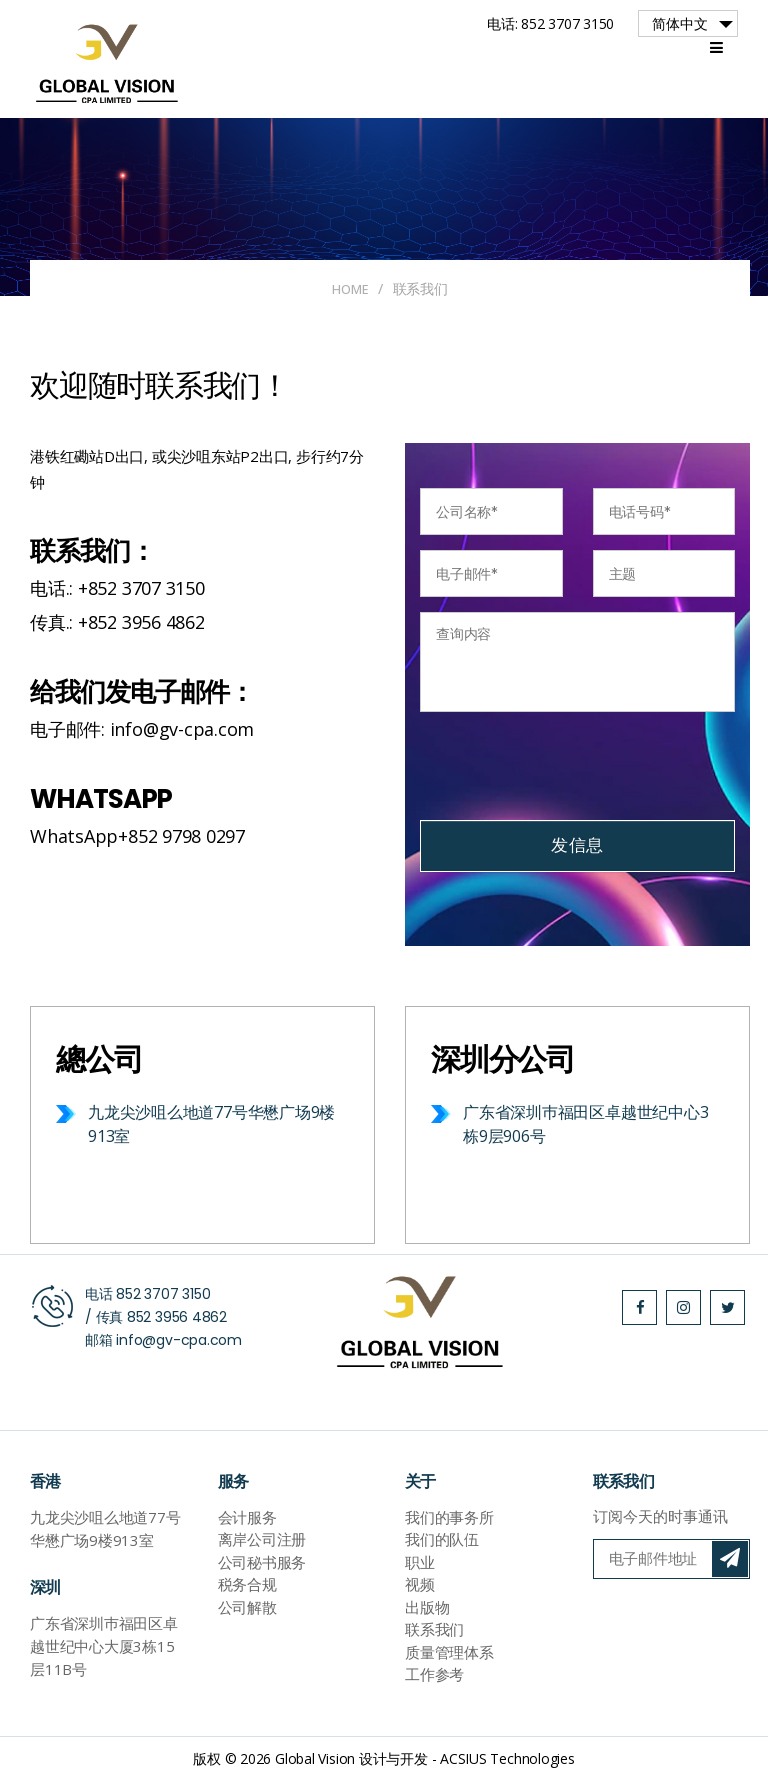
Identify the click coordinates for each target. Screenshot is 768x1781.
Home (350, 288)
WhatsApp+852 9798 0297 (137, 837)
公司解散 (247, 1607)
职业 (420, 1562)
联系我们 (434, 1630)
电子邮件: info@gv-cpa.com (142, 730)
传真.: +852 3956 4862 (117, 623)
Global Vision (315, 1759)
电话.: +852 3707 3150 (117, 588)
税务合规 (247, 1585)
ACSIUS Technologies (507, 1759)
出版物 (427, 1607)
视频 (420, 1585)
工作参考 (434, 1675)
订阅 (730, 1559)
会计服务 (247, 1517)
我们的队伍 (442, 1540)
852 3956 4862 (177, 1317)
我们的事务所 (449, 1517)
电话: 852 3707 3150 (550, 23)
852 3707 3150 (163, 1294)
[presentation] (572, 766)
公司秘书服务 (262, 1562)
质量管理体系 (449, 1652)
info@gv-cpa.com (179, 1340)
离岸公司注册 (262, 1540)
